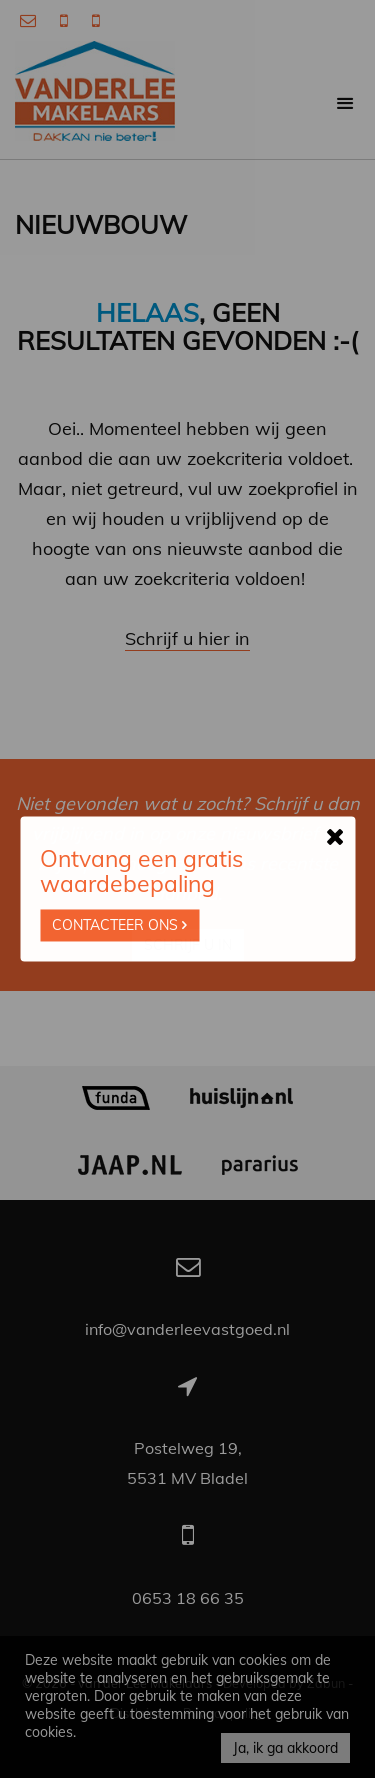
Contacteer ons (119, 926)
